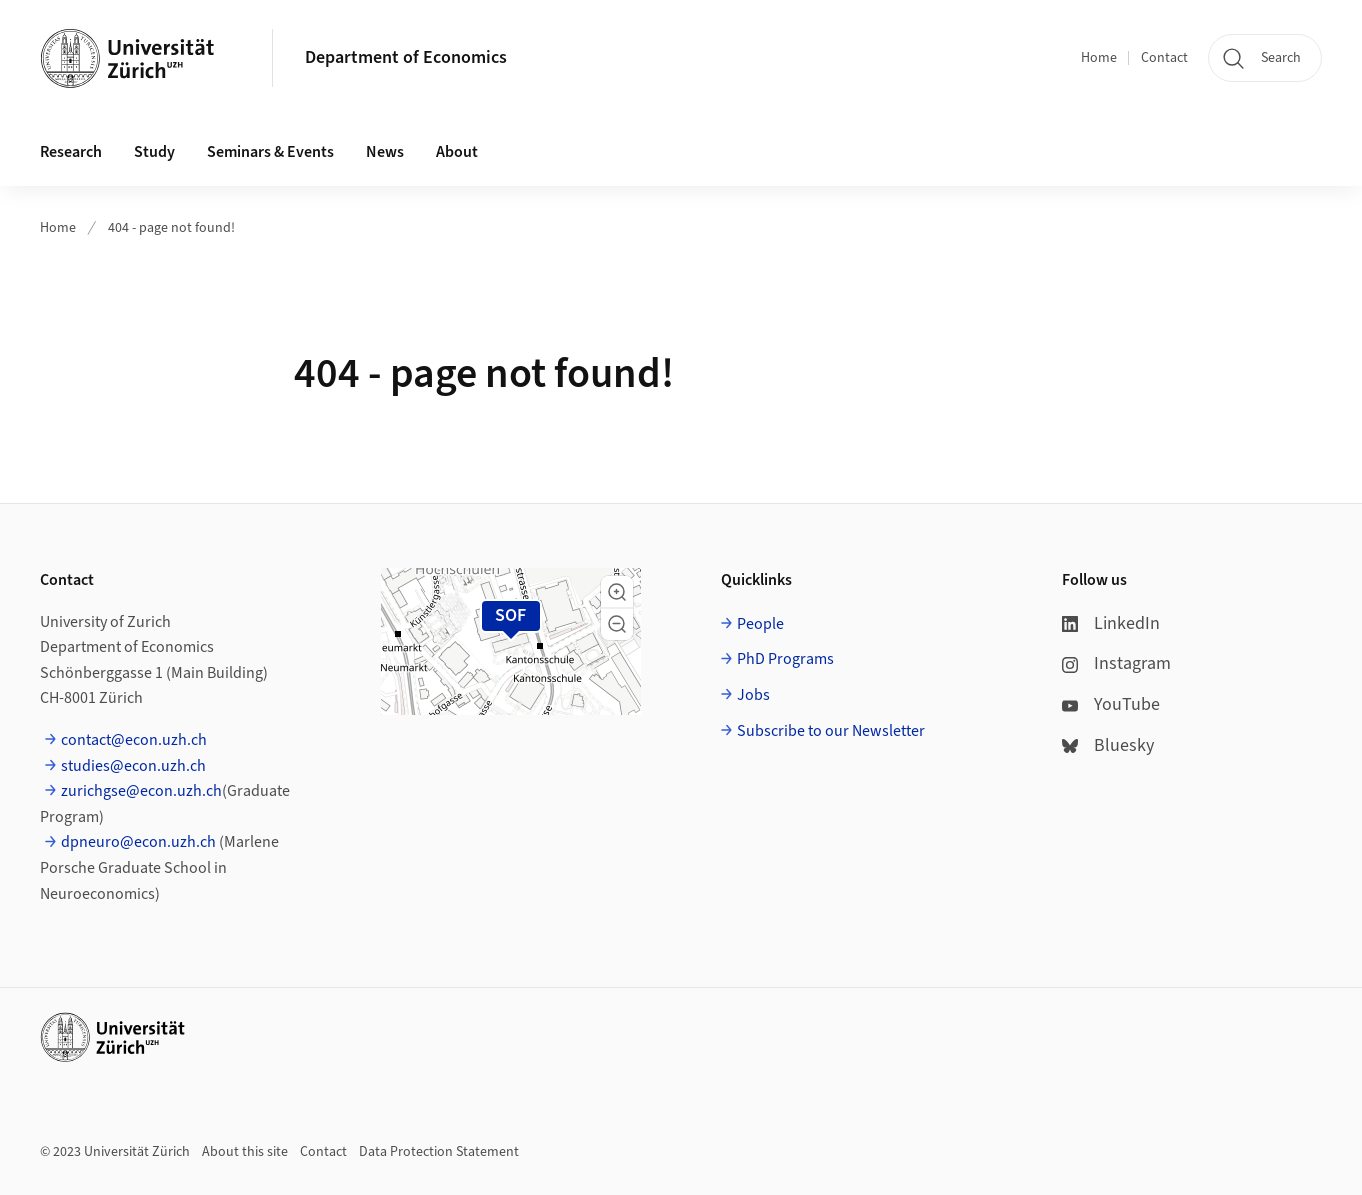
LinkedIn (1111, 623)
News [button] (385, 152)
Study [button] (154, 152)
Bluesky (1108, 745)
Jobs (753, 695)
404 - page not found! (171, 228)
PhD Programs (785, 659)
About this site (245, 1152)
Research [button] (71, 152)
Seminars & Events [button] (270, 152)
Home (1099, 58)
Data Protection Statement (439, 1152)
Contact (1164, 58)
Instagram (1116, 663)
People (760, 624)
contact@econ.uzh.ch (134, 740)
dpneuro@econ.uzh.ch (138, 842)
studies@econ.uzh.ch (133, 766)
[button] (617, 592)
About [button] (457, 152)
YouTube (1111, 704)
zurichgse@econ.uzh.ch (141, 791)
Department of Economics (406, 57)
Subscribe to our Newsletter (831, 731)
